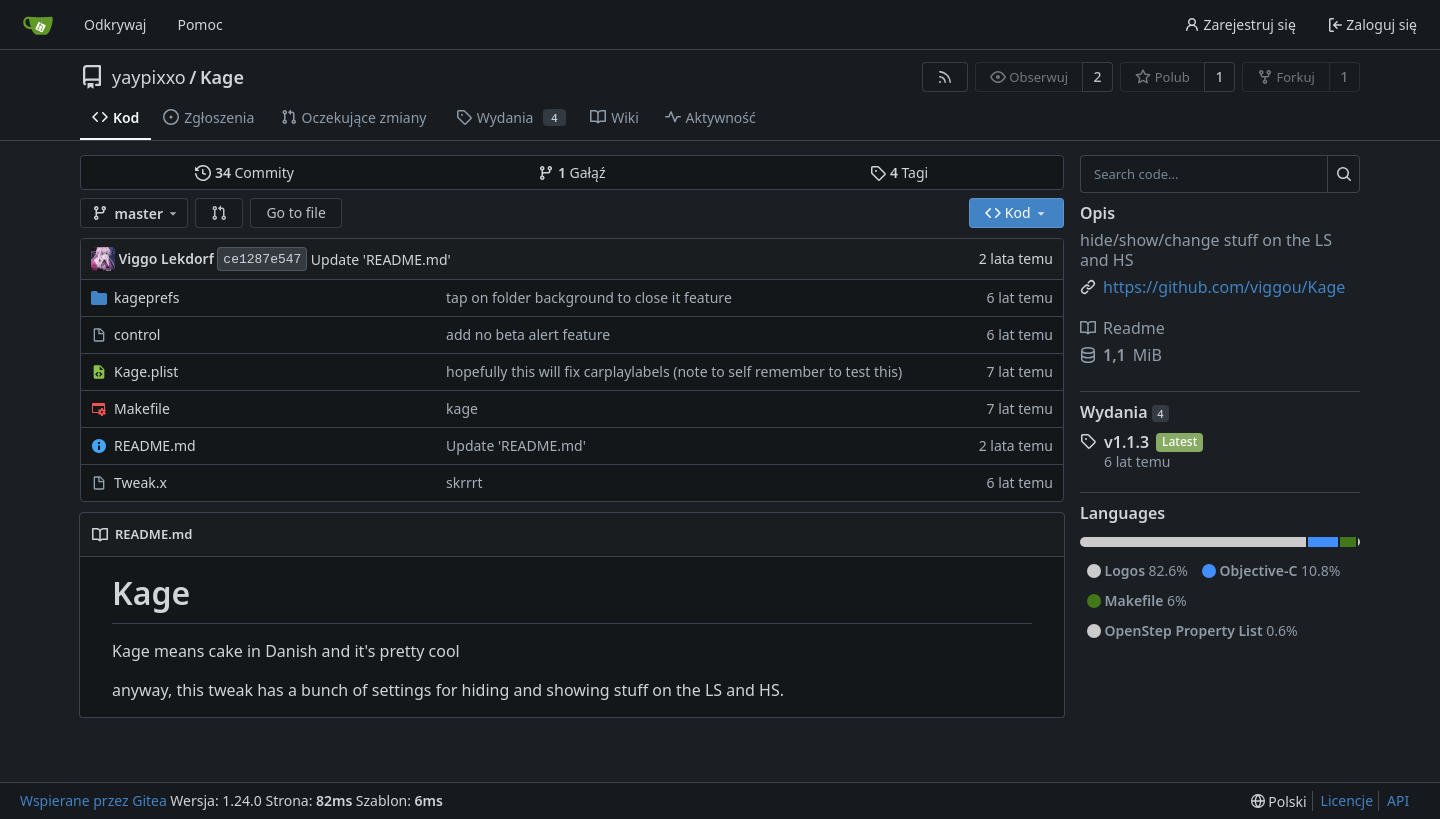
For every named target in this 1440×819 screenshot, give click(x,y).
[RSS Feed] (945, 77)
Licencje (1347, 800)
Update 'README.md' (381, 259)
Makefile (142, 408)
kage (462, 408)
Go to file (295, 212)
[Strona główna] (38, 25)
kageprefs (146, 297)
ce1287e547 (262, 259)
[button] (219, 213)
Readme (1122, 328)
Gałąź (571, 172)
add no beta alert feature (528, 334)
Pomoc (199, 24)
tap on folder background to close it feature (589, 297)
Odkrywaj (115, 24)
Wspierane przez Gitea (93, 800)
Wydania (1124, 412)
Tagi (899, 172)
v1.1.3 (1126, 442)
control (137, 334)
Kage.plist (146, 371)
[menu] (1279, 801)
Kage (222, 77)
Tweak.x (140, 482)
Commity (244, 172)
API (1398, 800)
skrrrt (464, 482)
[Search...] (1343, 174)
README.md (155, 445)
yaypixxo (149, 77)
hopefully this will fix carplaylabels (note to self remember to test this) (674, 371)
